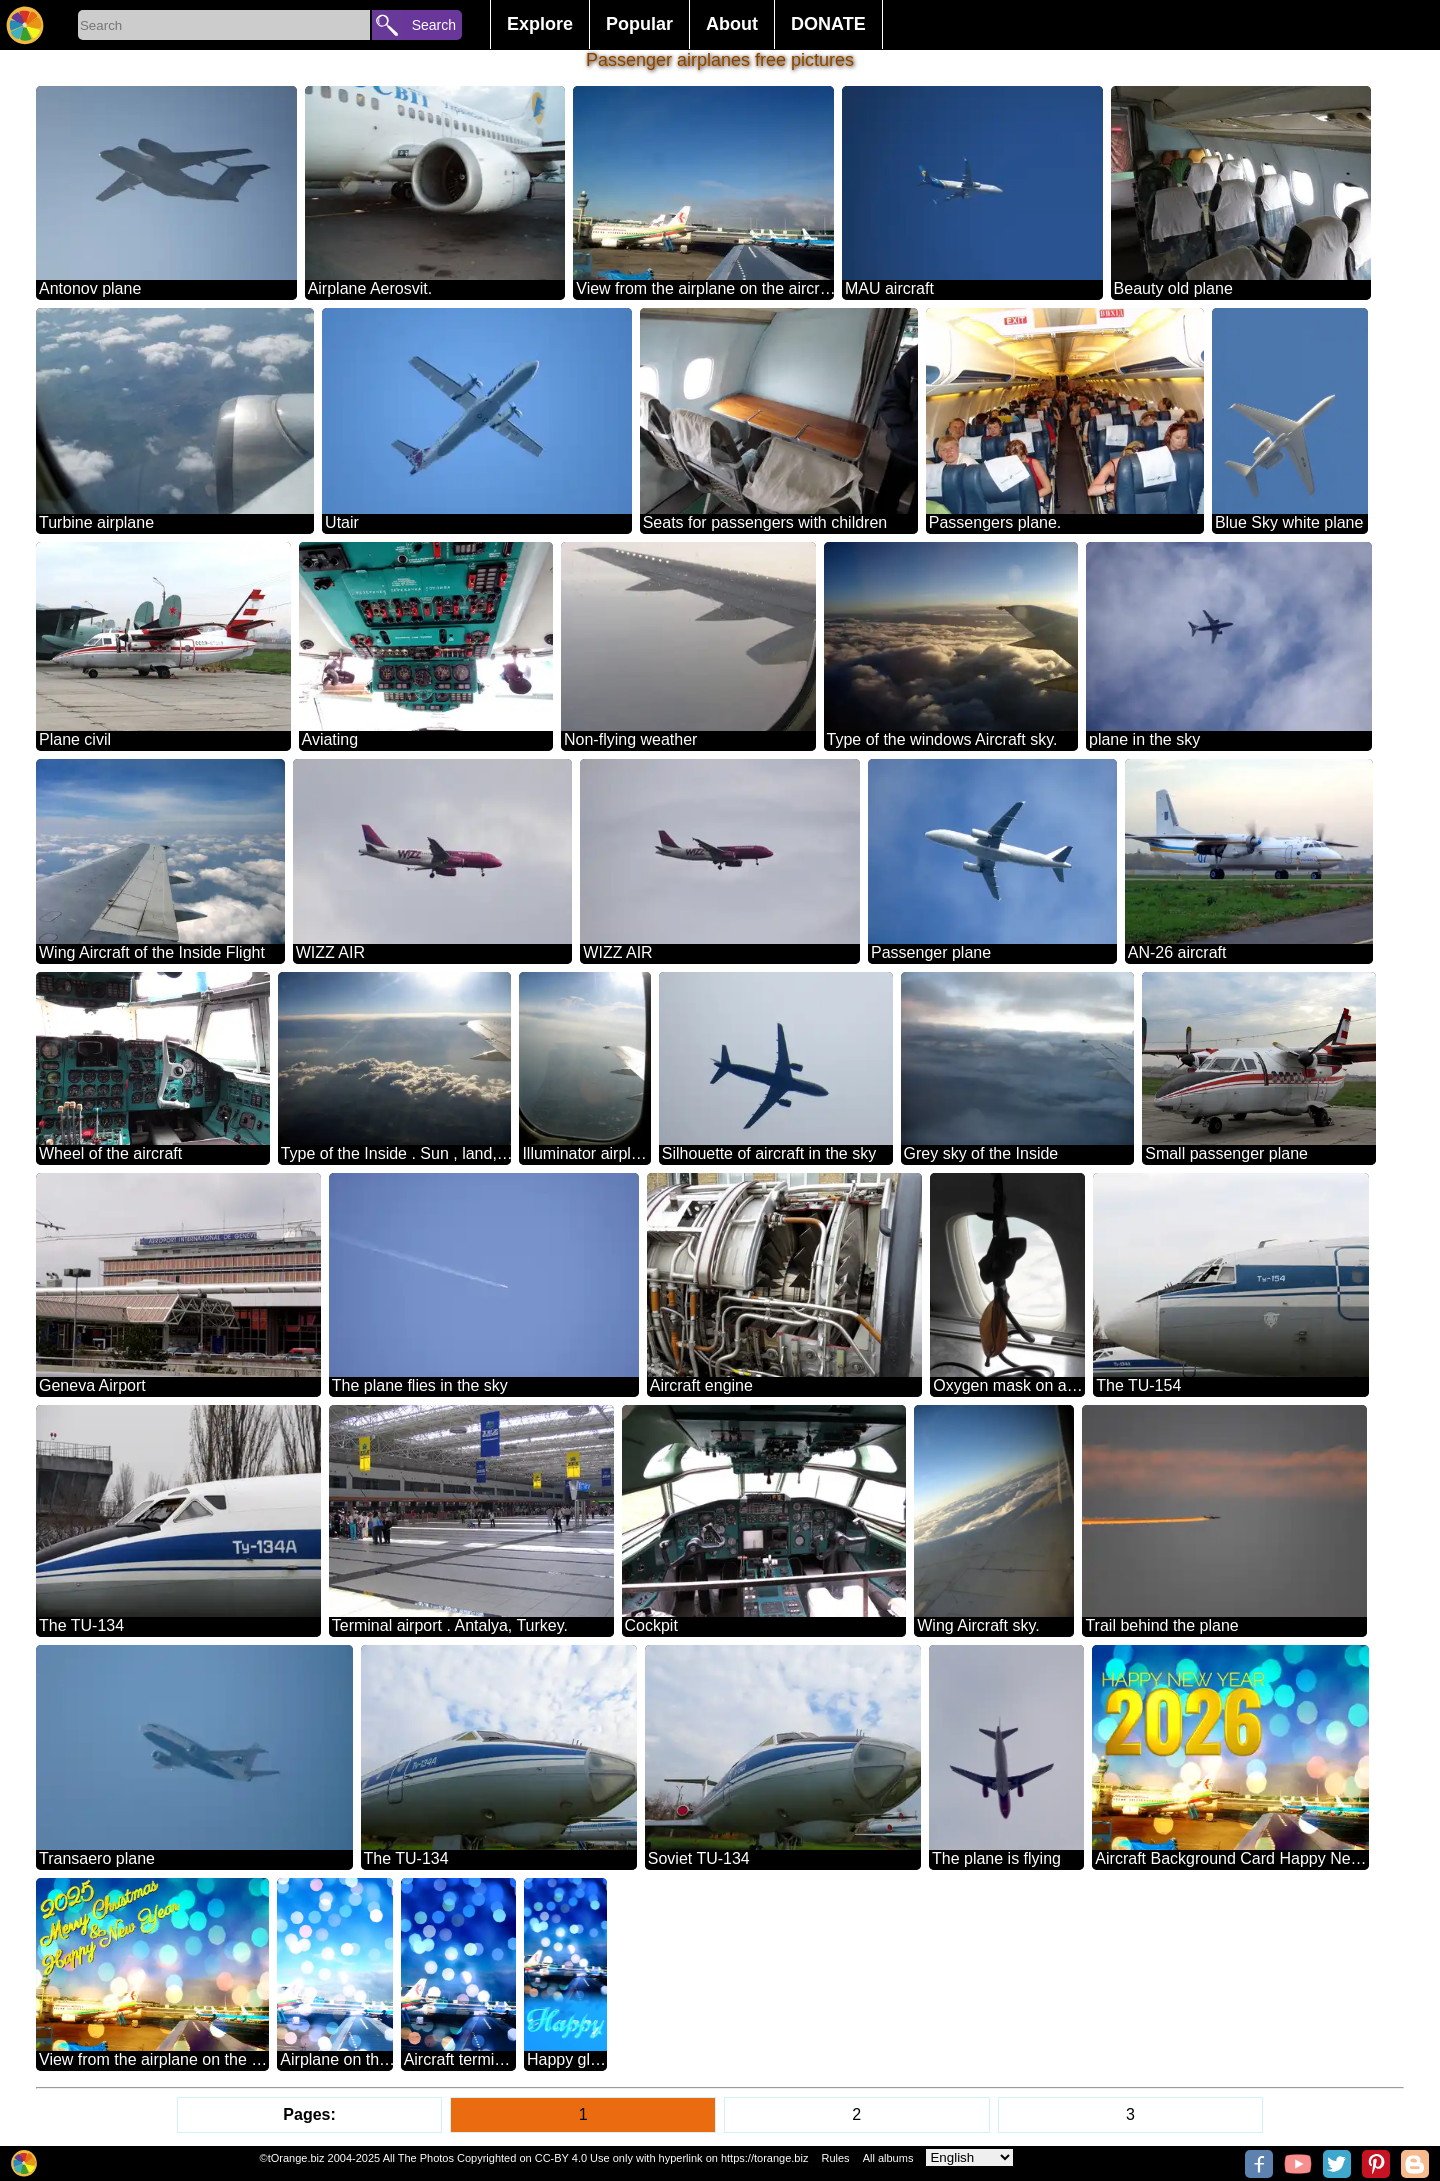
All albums (888, 2158)
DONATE (828, 24)
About (732, 24)
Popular (639, 24)
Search (434, 25)
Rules (835, 2158)
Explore (540, 24)
